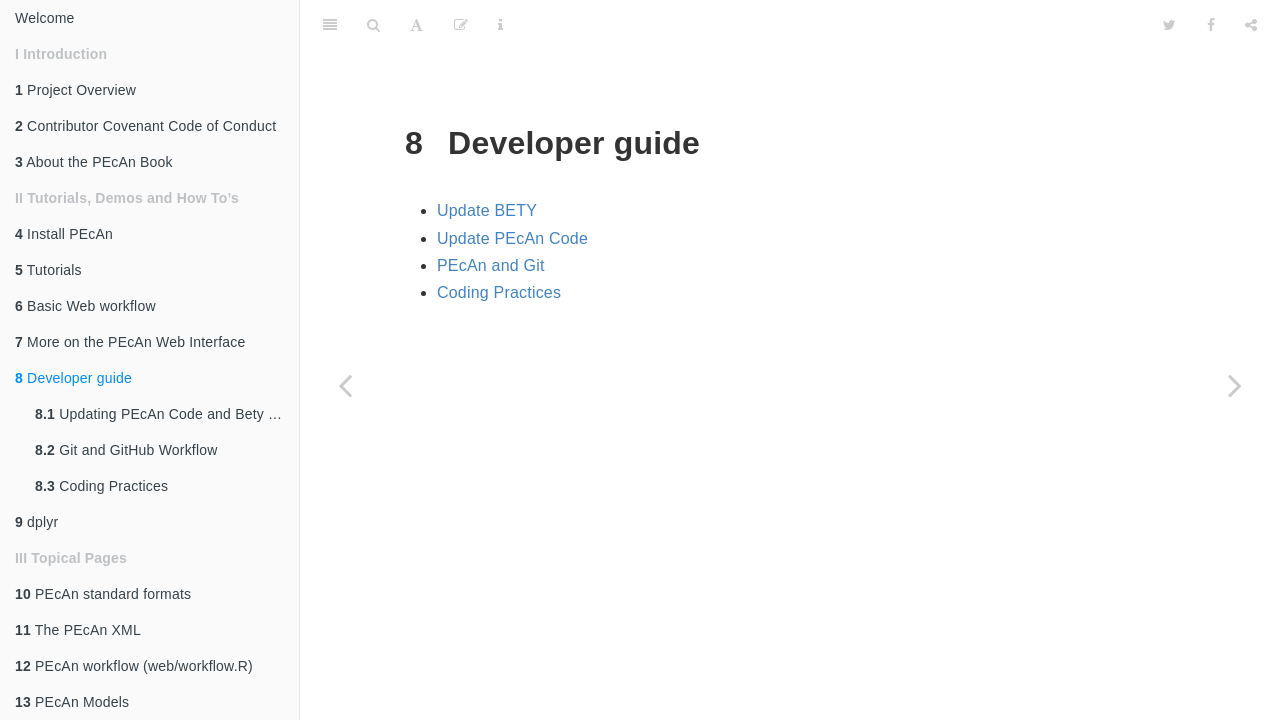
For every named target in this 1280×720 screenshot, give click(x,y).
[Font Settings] (416, 25)
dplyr (36, 522)
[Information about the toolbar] (500, 25)
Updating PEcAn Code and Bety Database (167, 414)
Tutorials (48, 270)
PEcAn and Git (491, 265)
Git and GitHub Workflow (126, 450)
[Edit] (461, 25)
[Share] (1251, 25)
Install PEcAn (64, 234)
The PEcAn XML (78, 630)
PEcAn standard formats (103, 594)
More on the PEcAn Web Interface (130, 342)
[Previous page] (345, 385)
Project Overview (75, 90)
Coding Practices (101, 486)
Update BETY (487, 210)
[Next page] (1235, 385)
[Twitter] (1169, 25)
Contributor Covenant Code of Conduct (145, 126)
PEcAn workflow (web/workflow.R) (134, 666)
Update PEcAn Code (512, 238)
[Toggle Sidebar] (330, 25)
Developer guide (73, 378)
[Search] (373, 25)
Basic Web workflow (85, 306)
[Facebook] (1211, 25)
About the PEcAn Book (94, 162)
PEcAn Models (72, 702)
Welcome (45, 18)
